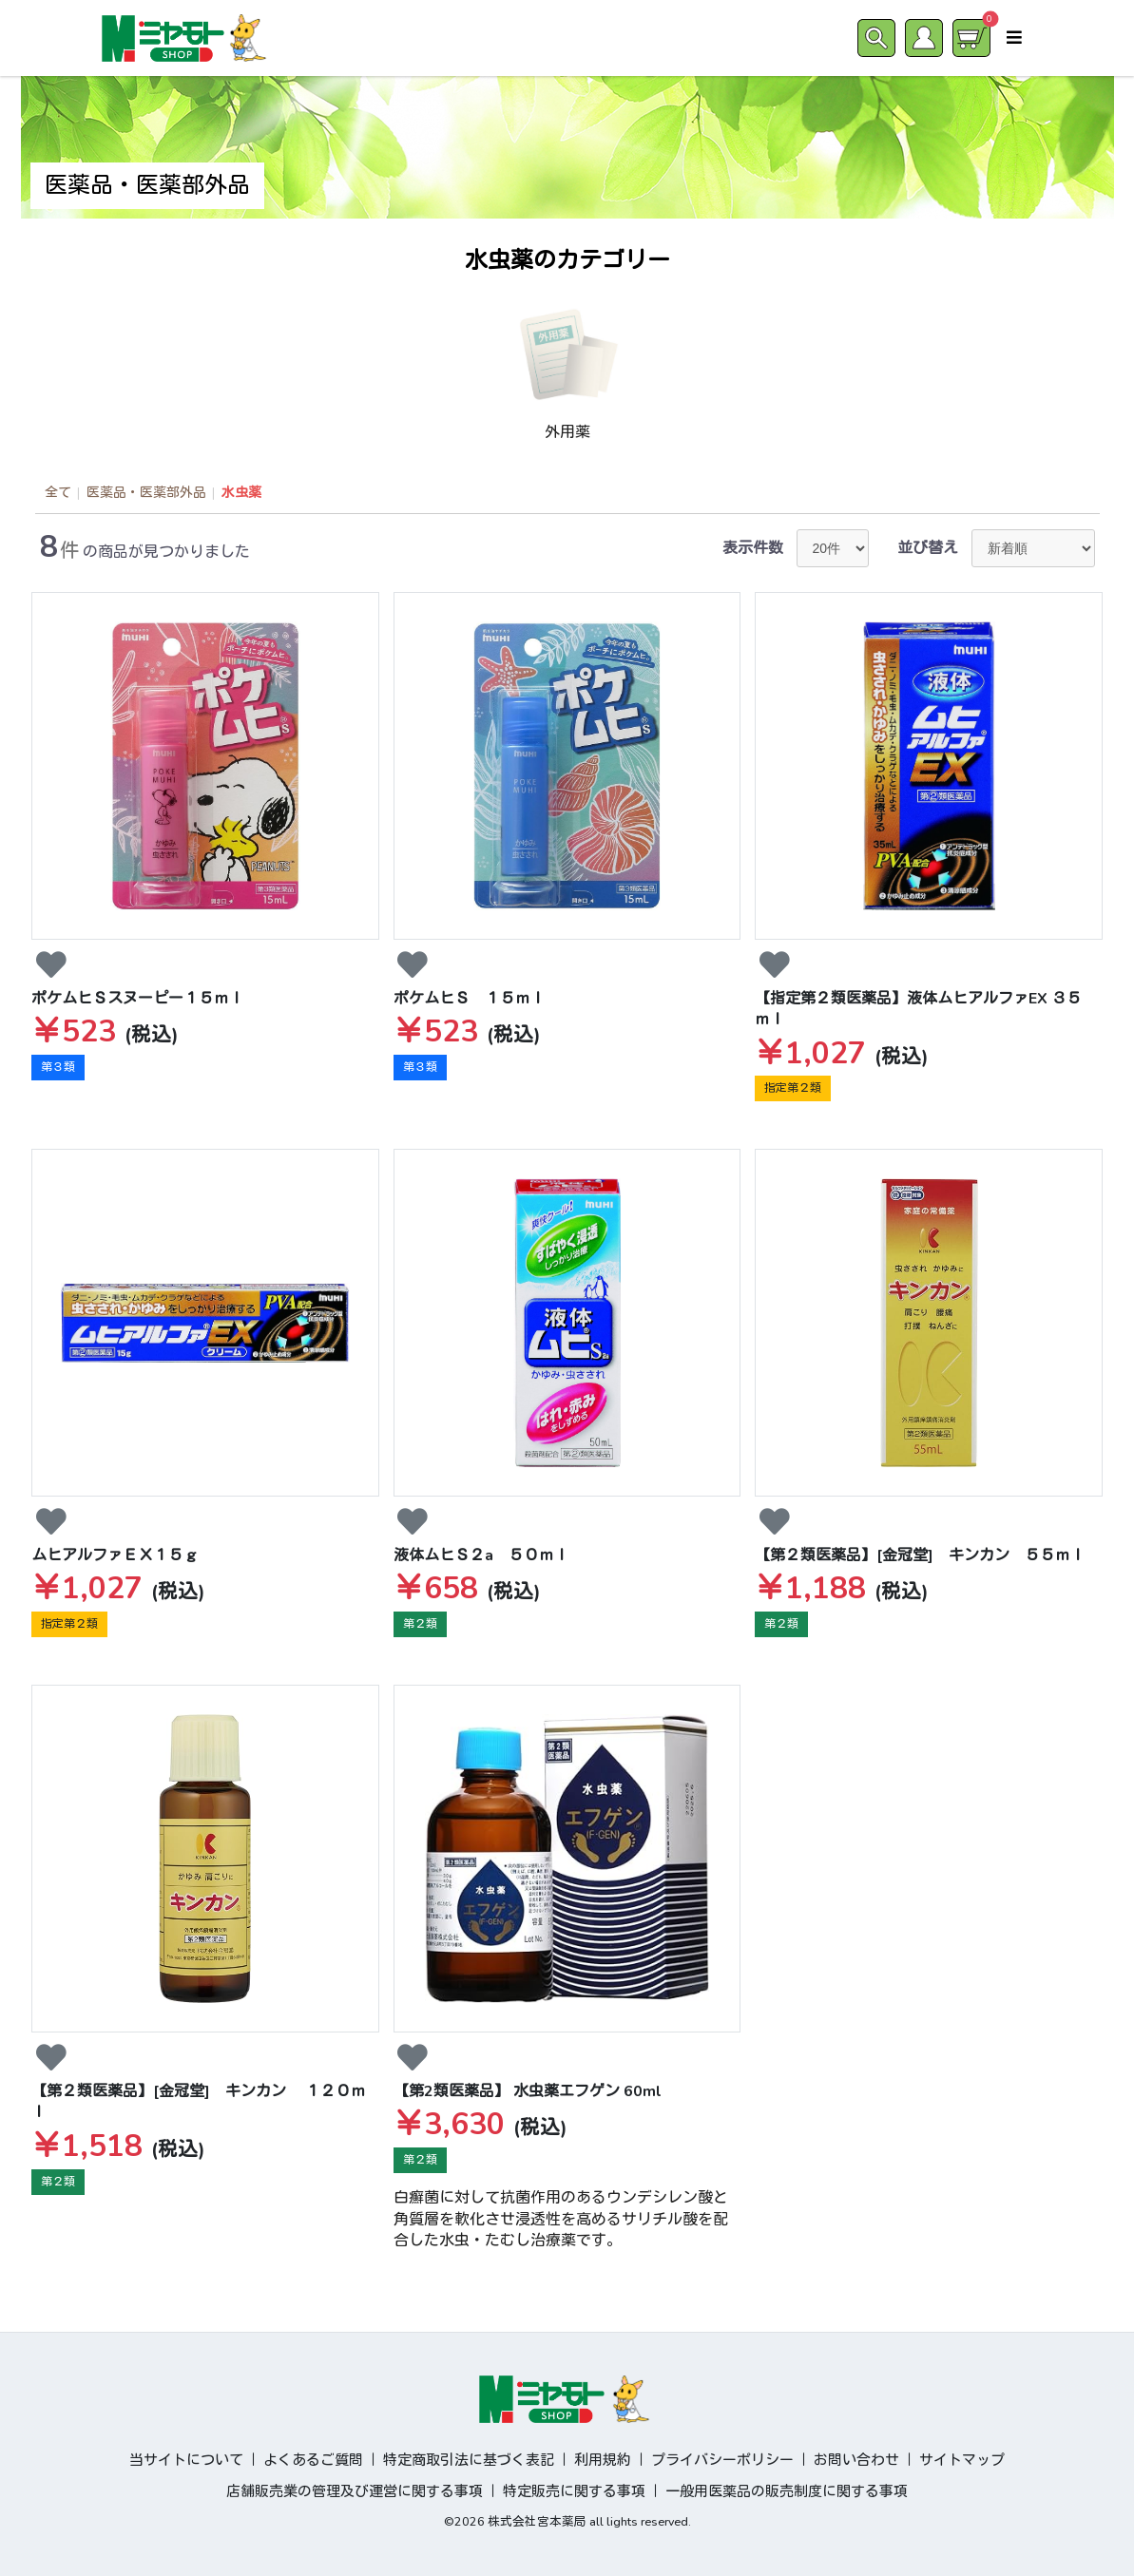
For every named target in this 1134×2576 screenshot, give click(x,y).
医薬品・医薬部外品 (146, 493)
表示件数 (752, 548)
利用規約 (602, 2460)
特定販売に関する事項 (574, 2491)
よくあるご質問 (313, 2460)
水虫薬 (241, 493)
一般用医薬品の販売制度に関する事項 (786, 2491)
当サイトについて (186, 2460)
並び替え (927, 548)
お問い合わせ (856, 2460)
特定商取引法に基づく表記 (468, 2460)
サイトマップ (962, 2460)
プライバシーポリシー (722, 2460)
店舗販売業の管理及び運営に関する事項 (354, 2491)
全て (58, 493)
